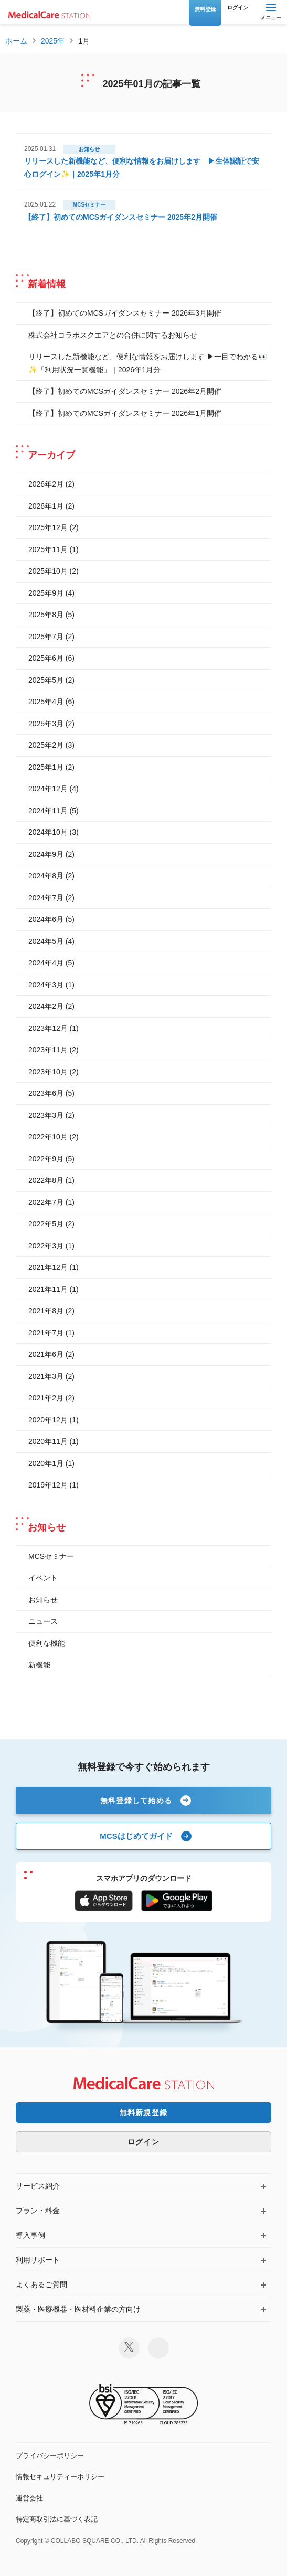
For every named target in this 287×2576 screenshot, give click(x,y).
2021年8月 (45, 1311)
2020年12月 (48, 1420)
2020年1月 (45, 1463)
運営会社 (29, 2498)
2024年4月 (45, 962)
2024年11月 (48, 810)
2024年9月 (45, 854)
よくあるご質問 (41, 2284)
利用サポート (38, 2260)
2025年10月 (48, 571)
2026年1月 (45, 506)
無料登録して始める (136, 1800)
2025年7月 (45, 636)
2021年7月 (45, 1333)
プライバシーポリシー (50, 2456)
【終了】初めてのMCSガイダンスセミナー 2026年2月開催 (124, 391)
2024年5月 (45, 941)
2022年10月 (48, 1137)
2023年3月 (45, 1115)
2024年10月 (48, 832)
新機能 (39, 1665)
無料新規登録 (144, 2112)
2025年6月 (45, 658)
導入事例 (30, 2235)
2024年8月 (45, 875)
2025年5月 (45, 680)
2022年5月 (45, 1224)
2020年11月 (48, 1441)
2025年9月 (45, 593)
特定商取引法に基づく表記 (57, 2519)
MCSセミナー (51, 1556)
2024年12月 (48, 788)
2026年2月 (45, 484)
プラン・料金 (38, 2210)
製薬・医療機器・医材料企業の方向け (78, 2309)
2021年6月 (45, 1354)
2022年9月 (45, 1159)
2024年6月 (45, 919)
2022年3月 (45, 1246)
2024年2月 (45, 1006)
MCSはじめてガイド (136, 1835)
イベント (43, 1577)
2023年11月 (48, 1050)
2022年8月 (45, 1180)
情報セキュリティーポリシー (60, 2477)
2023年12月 (48, 1028)
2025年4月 (45, 701)
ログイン (143, 2142)
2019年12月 (48, 1485)
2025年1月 (45, 767)
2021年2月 (45, 1398)
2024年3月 (45, 984)
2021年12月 (48, 1267)
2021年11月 (48, 1289)
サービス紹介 (38, 2186)
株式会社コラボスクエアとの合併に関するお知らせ (112, 335)
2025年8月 (45, 614)
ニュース (43, 1621)
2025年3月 (45, 723)
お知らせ (43, 1600)
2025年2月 (45, 745)
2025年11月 (48, 549)
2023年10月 (48, 1072)
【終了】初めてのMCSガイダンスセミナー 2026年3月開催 (124, 313)
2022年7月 (45, 1202)
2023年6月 (45, 1093)
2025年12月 (48, 527)
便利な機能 (46, 1643)
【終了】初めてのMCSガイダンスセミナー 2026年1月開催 (124, 413)
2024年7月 (45, 897)
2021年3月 (45, 1376)
